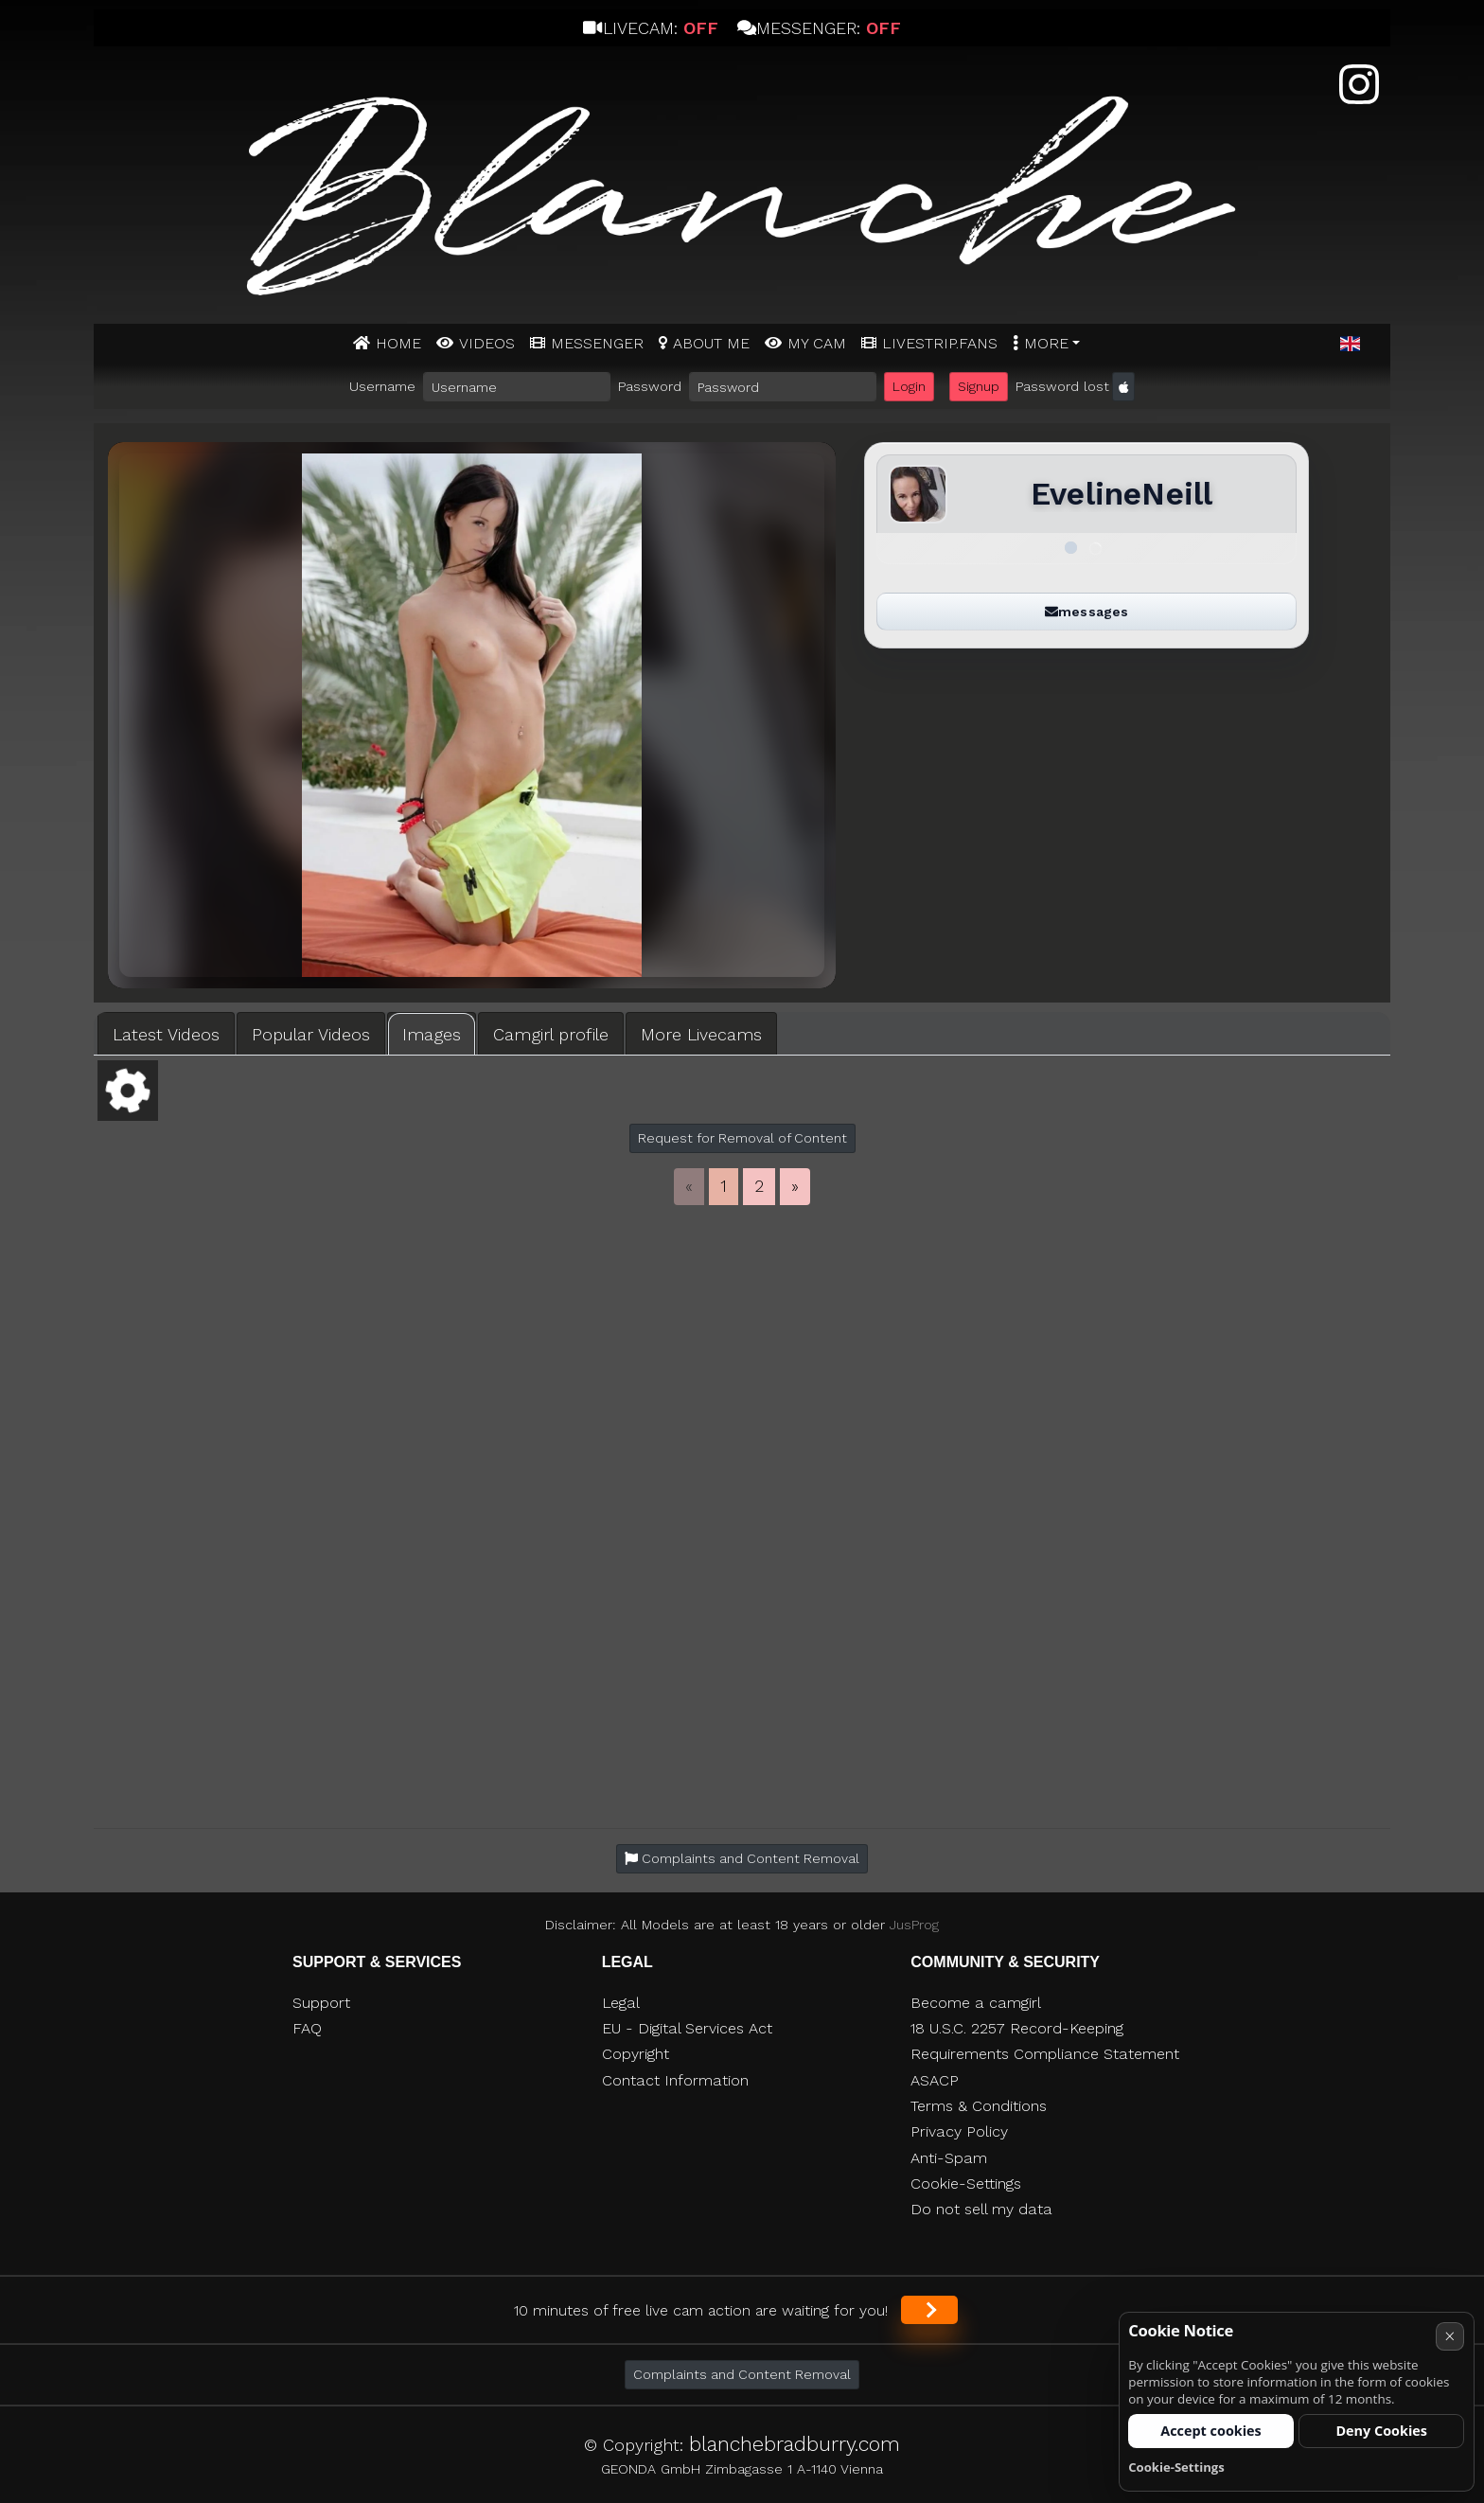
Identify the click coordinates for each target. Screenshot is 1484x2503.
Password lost (1062, 386)
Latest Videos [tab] (166, 1034)
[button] (1350, 344)
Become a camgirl (975, 2003)
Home (398, 343)
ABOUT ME (711, 343)
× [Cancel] (1449, 2336)
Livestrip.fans (940, 343)
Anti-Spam (948, 2158)
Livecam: (650, 28)
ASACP (934, 2080)
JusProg (914, 1924)
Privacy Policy (959, 2131)
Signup (978, 386)
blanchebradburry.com (794, 2444)
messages (1086, 611)
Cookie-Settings (965, 2183)
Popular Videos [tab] (311, 1034)
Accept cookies (1211, 2431)
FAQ (307, 2028)
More (1046, 343)
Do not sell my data (981, 2209)
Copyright (635, 2054)
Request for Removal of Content (742, 1137)
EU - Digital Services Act (687, 2028)
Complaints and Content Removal (742, 2374)
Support (321, 2003)
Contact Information (675, 2080)
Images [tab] (431, 1034)
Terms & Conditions (978, 2106)
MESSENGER (597, 343)
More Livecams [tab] (701, 1034)
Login (909, 386)
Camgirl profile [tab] (551, 1034)
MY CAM (816, 343)
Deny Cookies (1381, 2431)
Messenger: (819, 28)
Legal (621, 2003)
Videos (487, 343)
